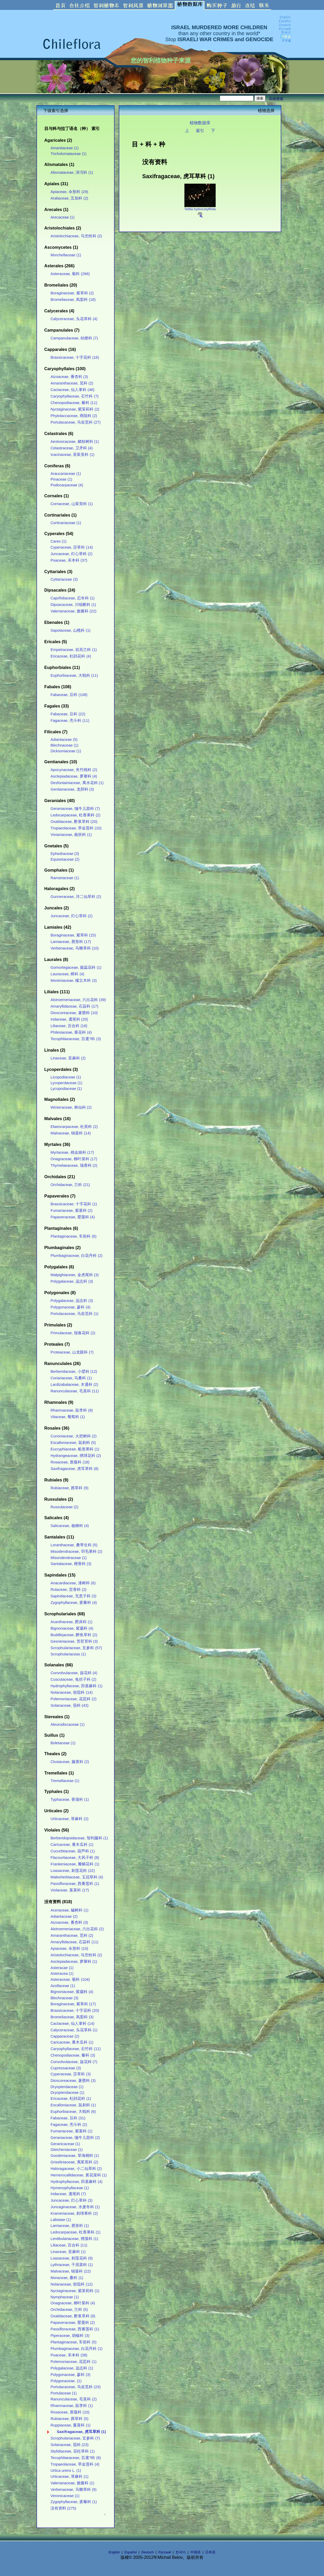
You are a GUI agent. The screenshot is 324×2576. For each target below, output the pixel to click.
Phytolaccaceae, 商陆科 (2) (74, 416)
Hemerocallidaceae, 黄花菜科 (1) (79, 2175)
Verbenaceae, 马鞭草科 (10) (75, 948)
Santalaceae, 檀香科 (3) (71, 1564)
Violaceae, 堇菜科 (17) (70, 1890)
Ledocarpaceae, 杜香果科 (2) (75, 815)
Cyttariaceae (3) (64, 579)
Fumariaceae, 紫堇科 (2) (71, 1210)
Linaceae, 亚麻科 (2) (68, 1058)
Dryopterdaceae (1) (67, 2087)
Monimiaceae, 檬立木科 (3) (74, 980)
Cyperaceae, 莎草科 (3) (71, 2074)
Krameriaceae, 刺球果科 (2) (74, 2213)
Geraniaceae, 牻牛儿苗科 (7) (75, 808)
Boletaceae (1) (63, 1743)
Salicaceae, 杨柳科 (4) (70, 1526)
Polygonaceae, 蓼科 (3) (70, 2375)
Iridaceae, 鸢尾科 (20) (69, 1019)
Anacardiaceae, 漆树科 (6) (73, 1583)
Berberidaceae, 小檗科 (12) (74, 1371)
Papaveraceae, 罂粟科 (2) (73, 2322)
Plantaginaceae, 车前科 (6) (73, 1236)
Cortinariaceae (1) (66, 523)
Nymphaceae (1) (65, 2297)
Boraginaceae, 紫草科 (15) (73, 935)
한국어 (181, 2552)
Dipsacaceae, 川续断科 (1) (73, 605)
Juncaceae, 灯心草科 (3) (71, 2200)
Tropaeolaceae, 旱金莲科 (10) (76, 828)
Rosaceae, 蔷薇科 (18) (70, 1462)
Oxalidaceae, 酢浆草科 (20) (74, 822)
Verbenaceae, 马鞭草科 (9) (74, 2489)
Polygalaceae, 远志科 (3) (72, 1281)
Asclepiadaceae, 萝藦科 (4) (74, 776)
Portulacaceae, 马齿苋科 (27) (76, 422)
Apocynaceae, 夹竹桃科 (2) (74, 770)
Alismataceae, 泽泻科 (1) (72, 172)
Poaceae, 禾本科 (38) (69, 2355)
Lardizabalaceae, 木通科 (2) (74, 1384)
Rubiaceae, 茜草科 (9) (69, 1488)
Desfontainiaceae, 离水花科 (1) (77, 783)
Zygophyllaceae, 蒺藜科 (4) (74, 1602)
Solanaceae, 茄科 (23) (70, 2445)
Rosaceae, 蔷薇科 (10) (70, 2412)
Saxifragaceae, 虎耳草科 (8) (74, 1469)
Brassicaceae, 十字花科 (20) (75, 2010)
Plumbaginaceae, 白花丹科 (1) (76, 2349)
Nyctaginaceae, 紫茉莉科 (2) (75, 409)
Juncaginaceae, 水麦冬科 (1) (75, 2207)
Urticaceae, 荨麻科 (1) (69, 2476)
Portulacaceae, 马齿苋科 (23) (76, 2387)
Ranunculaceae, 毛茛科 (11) (75, 1391)
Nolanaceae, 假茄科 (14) (72, 1692)
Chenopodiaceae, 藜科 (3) (73, 2055)
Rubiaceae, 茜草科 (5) (69, 2419)
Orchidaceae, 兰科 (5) (69, 2309)
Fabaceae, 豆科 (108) (69, 695)
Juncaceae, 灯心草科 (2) (71, 554)
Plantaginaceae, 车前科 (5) (73, 2342)
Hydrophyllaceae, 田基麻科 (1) (76, 1686)
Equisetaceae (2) (65, 859)
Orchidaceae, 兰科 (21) (70, 1185)
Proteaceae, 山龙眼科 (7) (72, 1352)
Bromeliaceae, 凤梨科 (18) (73, 299)
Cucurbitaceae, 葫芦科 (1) (73, 1851)
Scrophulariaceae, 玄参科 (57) (76, 1648)
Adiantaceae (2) (64, 1916)
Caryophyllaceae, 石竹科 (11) (76, 2049)
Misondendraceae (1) (69, 1558)
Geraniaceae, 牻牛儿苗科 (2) (75, 2138)
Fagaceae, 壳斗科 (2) (69, 2124)
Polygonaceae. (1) (66, 2381)
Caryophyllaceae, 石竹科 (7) (74, 396)
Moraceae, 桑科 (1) (67, 2278)
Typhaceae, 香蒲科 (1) (70, 1799)
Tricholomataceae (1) (68, 154)
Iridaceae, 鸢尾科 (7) (68, 2194)
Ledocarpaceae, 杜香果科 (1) (75, 2232)
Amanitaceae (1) (65, 148)
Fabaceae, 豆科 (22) (68, 714)
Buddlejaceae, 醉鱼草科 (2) (74, 1635)
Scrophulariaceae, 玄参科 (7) (75, 2438)
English (114, 2552)
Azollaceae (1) (63, 1986)
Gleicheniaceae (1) (67, 2149)
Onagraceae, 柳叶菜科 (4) (73, 2303)
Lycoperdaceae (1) (66, 1083)
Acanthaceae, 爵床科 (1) (71, 1622)
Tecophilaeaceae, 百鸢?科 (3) (76, 1039)
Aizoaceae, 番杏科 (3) (69, 377)
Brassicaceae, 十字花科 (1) (74, 1204)
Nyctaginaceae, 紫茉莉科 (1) (75, 2291)
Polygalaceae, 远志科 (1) (72, 2368)
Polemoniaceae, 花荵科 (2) (73, 1699)
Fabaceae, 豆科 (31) (68, 2118)
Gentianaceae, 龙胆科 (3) (72, 789)
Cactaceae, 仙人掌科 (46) (72, 390)
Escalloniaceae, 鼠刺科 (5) (73, 1443)
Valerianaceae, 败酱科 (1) (72, 2483)
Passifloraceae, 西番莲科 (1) (75, 1884)
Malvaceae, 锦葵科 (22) (71, 2271)
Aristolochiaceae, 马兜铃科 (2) (76, 236)
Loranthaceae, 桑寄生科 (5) (74, 1545)
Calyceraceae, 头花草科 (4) (74, 319)
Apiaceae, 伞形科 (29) (69, 192)
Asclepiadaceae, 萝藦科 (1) (74, 1961)
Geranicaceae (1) (65, 2144)
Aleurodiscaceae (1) (68, 1724)
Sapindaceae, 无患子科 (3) (73, 1596)
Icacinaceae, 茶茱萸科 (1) (72, 454)
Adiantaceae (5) (64, 739)
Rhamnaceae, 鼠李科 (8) (72, 1410)
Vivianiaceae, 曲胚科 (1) (71, 835)
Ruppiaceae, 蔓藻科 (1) (70, 2425)
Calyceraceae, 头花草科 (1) (74, 2030)
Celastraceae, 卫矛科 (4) (72, 448)
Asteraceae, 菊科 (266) (70, 274)
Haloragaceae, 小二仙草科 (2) (76, 2169)
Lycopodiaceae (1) (66, 1089)
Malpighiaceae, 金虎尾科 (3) (75, 1275)
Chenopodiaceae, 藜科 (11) (74, 403)
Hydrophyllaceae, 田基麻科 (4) (76, 2182)
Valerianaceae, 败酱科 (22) (73, 611)
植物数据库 (200, 122)
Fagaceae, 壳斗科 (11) (70, 720)
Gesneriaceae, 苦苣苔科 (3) (74, 1641)
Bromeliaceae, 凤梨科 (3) (72, 2017)
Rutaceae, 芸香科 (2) (68, 1589)
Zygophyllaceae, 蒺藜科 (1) (74, 2502)
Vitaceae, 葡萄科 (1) (68, 1417)
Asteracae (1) (62, 1968)
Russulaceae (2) (64, 1507)
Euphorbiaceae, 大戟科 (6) (73, 2111)
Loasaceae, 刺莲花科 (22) (73, 1871)
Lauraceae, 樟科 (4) (67, 974)
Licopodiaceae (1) (66, 1077)
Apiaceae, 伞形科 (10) (69, 1948)
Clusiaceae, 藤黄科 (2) (70, 1762)
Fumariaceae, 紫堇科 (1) (71, 2131)
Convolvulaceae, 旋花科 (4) (74, 1673)
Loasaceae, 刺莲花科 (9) (72, 2258)
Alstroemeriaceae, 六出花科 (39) (78, 1000)
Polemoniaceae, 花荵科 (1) (73, 2362)
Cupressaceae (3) (66, 2068)
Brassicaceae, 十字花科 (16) (75, 357)
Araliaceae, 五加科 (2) (69, 198)
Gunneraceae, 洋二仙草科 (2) (76, 897)
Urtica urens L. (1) (66, 2470)
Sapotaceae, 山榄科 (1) (70, 630)
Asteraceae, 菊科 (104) (70, 1979)
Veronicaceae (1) (65, 2496)
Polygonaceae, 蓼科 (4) (70, 1307)
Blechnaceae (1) (64, 745)
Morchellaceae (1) (66, 255)
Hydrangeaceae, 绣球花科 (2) (76, 1456)
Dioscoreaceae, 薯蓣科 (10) (74, 1013)
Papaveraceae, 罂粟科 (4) (73, 1217)
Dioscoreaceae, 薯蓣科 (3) (73, 2080)
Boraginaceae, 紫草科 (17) (73, 2004)
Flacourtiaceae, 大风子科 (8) (75, 1857)
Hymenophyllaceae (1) (70, 2188)
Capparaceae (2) (65, 2036)
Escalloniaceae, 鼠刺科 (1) (73, 2105)
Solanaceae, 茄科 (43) (70, 1705)
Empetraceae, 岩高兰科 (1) (74, 650)
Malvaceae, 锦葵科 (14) (71, 1133)
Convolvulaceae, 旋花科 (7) (74, 2062)
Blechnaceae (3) (64, 1998)
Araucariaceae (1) (66, 473)
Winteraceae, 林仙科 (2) (71, 1107)
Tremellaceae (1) (65, 1781)
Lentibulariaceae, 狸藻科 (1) (74, 2239)
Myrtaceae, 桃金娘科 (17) (72, 1152)
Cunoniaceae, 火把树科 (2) (74, 1436)
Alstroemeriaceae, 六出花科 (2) (77, 1929)
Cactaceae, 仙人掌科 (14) (72, 2023)
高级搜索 (276, 99)
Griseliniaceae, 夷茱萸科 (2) (74, 2162)
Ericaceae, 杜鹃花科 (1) (71, 2098)
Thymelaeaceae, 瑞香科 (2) (74, 1165)
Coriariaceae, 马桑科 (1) (71, 1378)
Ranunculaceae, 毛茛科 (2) (74, 2399)
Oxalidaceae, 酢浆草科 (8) (73, 2316)
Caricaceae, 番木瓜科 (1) (72, 1844)
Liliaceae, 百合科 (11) (69, 2245)
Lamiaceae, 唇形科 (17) (71, 942)
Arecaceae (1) (62, 217)
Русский (164, 2552)
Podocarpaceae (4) (67, 485)
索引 (200, 130)
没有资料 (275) (63, 2508)
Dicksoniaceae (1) (66, 751)
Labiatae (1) (61, 2220)
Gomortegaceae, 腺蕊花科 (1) (76, 967)
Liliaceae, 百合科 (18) (69, 1026)
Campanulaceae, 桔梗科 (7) (74, 338)
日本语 (210, 2552)
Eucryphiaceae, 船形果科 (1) (75, 1449)
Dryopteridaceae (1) (67, 2092)
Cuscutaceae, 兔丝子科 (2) (73, 1679)
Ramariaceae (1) (65, 878)
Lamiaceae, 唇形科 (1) (70, 2226)
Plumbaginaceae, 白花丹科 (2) (76, 1255)
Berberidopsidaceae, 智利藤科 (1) (79, 1838)
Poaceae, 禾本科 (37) (69, 560)
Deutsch (147, 2552)
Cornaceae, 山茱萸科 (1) (72, 504)
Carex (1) (58, 541)
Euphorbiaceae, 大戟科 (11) (74, 675)
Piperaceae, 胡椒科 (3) (70, 2335)
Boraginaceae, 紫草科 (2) (72, 293)
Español (130, 2552)
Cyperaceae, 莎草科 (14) (72, 547)
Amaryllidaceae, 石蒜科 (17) (74, 1006)
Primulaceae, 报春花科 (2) (73, 1333)
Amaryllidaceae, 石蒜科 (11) (74, 1942)
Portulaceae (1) (64, 2393)
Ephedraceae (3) (65, 854)
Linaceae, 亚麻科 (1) (68, 2252)
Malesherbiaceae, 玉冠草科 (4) (77, 1877)
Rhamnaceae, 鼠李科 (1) (72, 2406)
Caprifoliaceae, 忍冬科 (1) (73, 598)
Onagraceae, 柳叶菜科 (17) (74, 1159)
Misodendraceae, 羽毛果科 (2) (76, 1551)
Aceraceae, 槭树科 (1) (69, 1910)
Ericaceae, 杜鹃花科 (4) (71, 656)
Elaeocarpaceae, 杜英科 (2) (74, 1127)
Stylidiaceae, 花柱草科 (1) (73, 2451)
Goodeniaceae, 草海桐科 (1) (75, 2155)
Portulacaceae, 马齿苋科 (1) (74, 1314)
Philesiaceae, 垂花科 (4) (71, 1032)
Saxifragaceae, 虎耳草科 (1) (81, 2432)
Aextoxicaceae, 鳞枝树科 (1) (75, 441)
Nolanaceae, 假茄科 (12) (72, 2284)
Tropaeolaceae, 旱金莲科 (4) (75, 2464)
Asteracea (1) (62, 1973)
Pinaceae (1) (61, 479)
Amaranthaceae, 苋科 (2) (72, 383)
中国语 (195, 2552)
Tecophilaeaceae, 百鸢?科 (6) (76, 2458)
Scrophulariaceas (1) (68, 1654)
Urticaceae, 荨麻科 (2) (69, 1819)
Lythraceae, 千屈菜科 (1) (72, 2265)
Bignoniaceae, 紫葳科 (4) (72, 1628)
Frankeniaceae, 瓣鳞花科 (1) (75, 1864)
